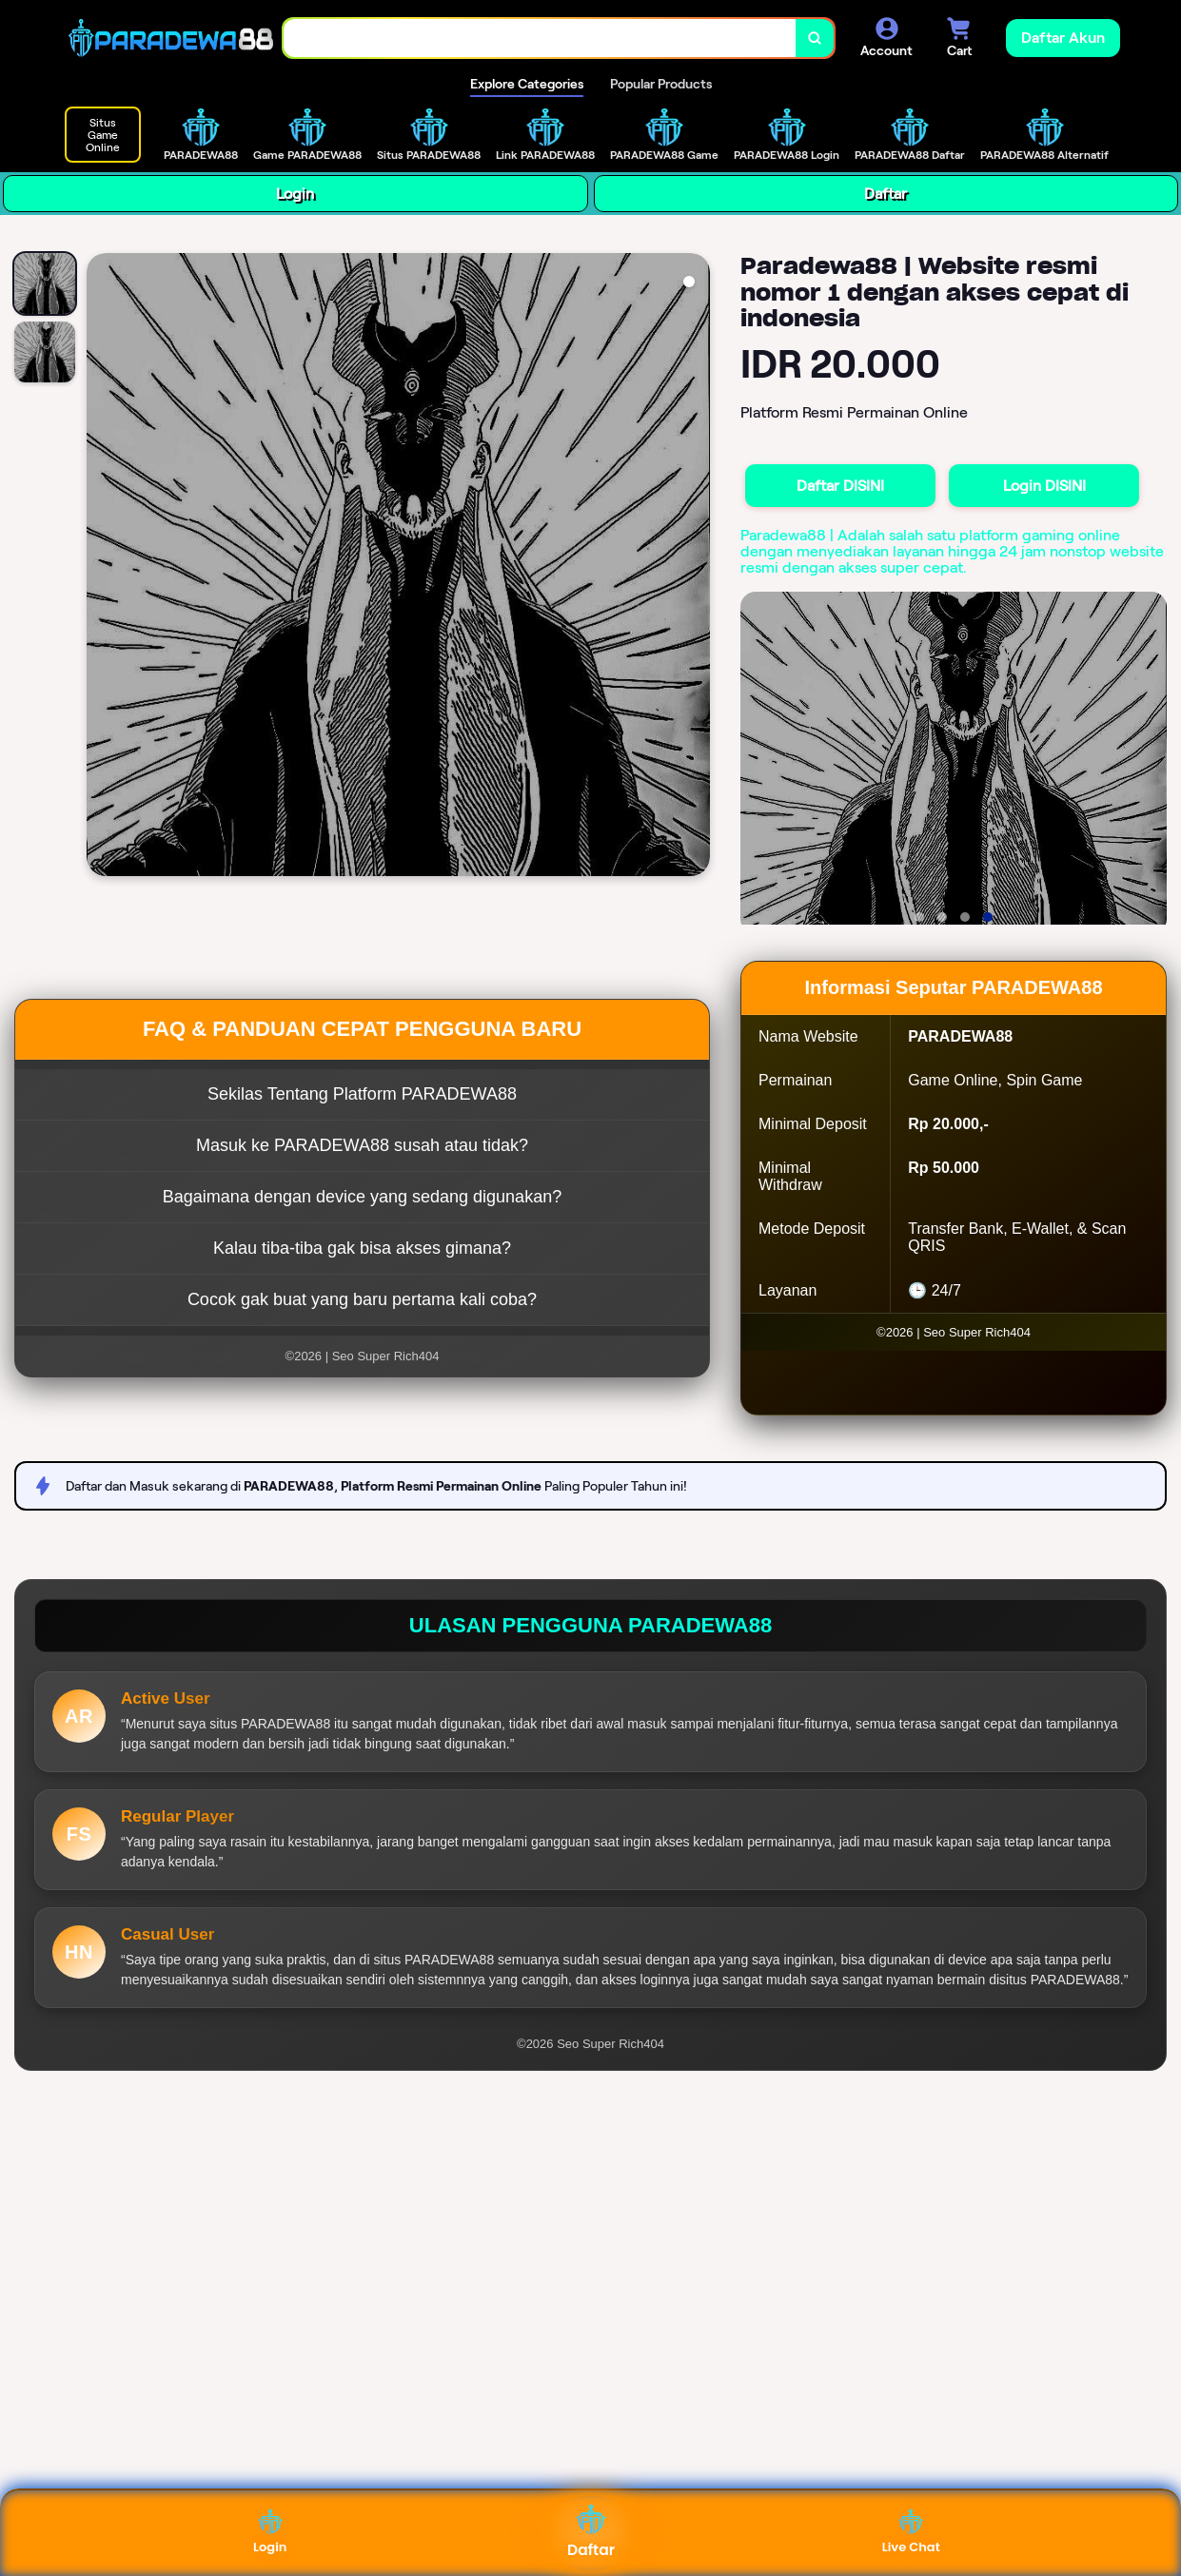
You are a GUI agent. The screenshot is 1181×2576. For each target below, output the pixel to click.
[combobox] (540, 38)
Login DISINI (1044, 486)
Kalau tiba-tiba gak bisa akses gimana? (362, 1248)
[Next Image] (694, 567)
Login (295, 193)
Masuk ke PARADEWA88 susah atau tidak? (362, 1145)
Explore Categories (526, 83)
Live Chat (911, 2532)
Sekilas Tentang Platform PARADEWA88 (362, 1093)
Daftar (885, 193)
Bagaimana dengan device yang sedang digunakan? (362, 1196)
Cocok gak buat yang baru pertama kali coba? (362, 1299)
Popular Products (661, 83)
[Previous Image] (102, 567)
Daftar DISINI (840, 486)
